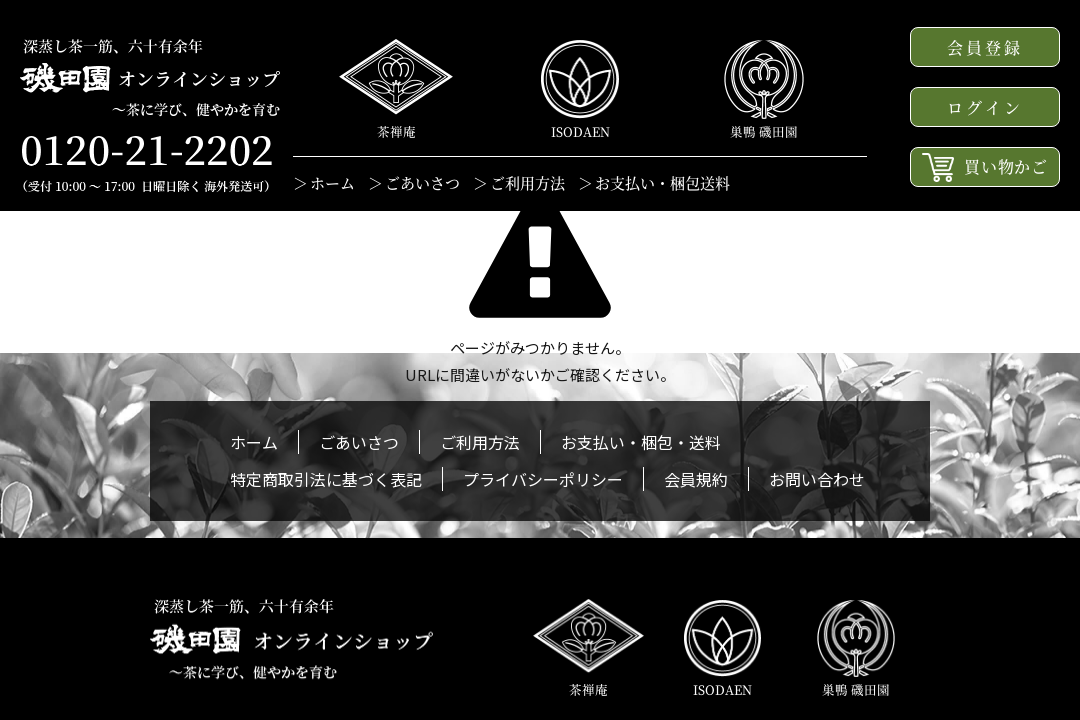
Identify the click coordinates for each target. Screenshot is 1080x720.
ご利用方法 (527, 182)
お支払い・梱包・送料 (641, 442)
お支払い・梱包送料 (662, 182)
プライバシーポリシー (543, 479)
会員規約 (696, 479)
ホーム (332, 182)
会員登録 (985, 47)
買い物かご (985, 167)
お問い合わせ (817, 479)
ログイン (985, 107)
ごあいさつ (422, 182)
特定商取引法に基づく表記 (326, 479)
